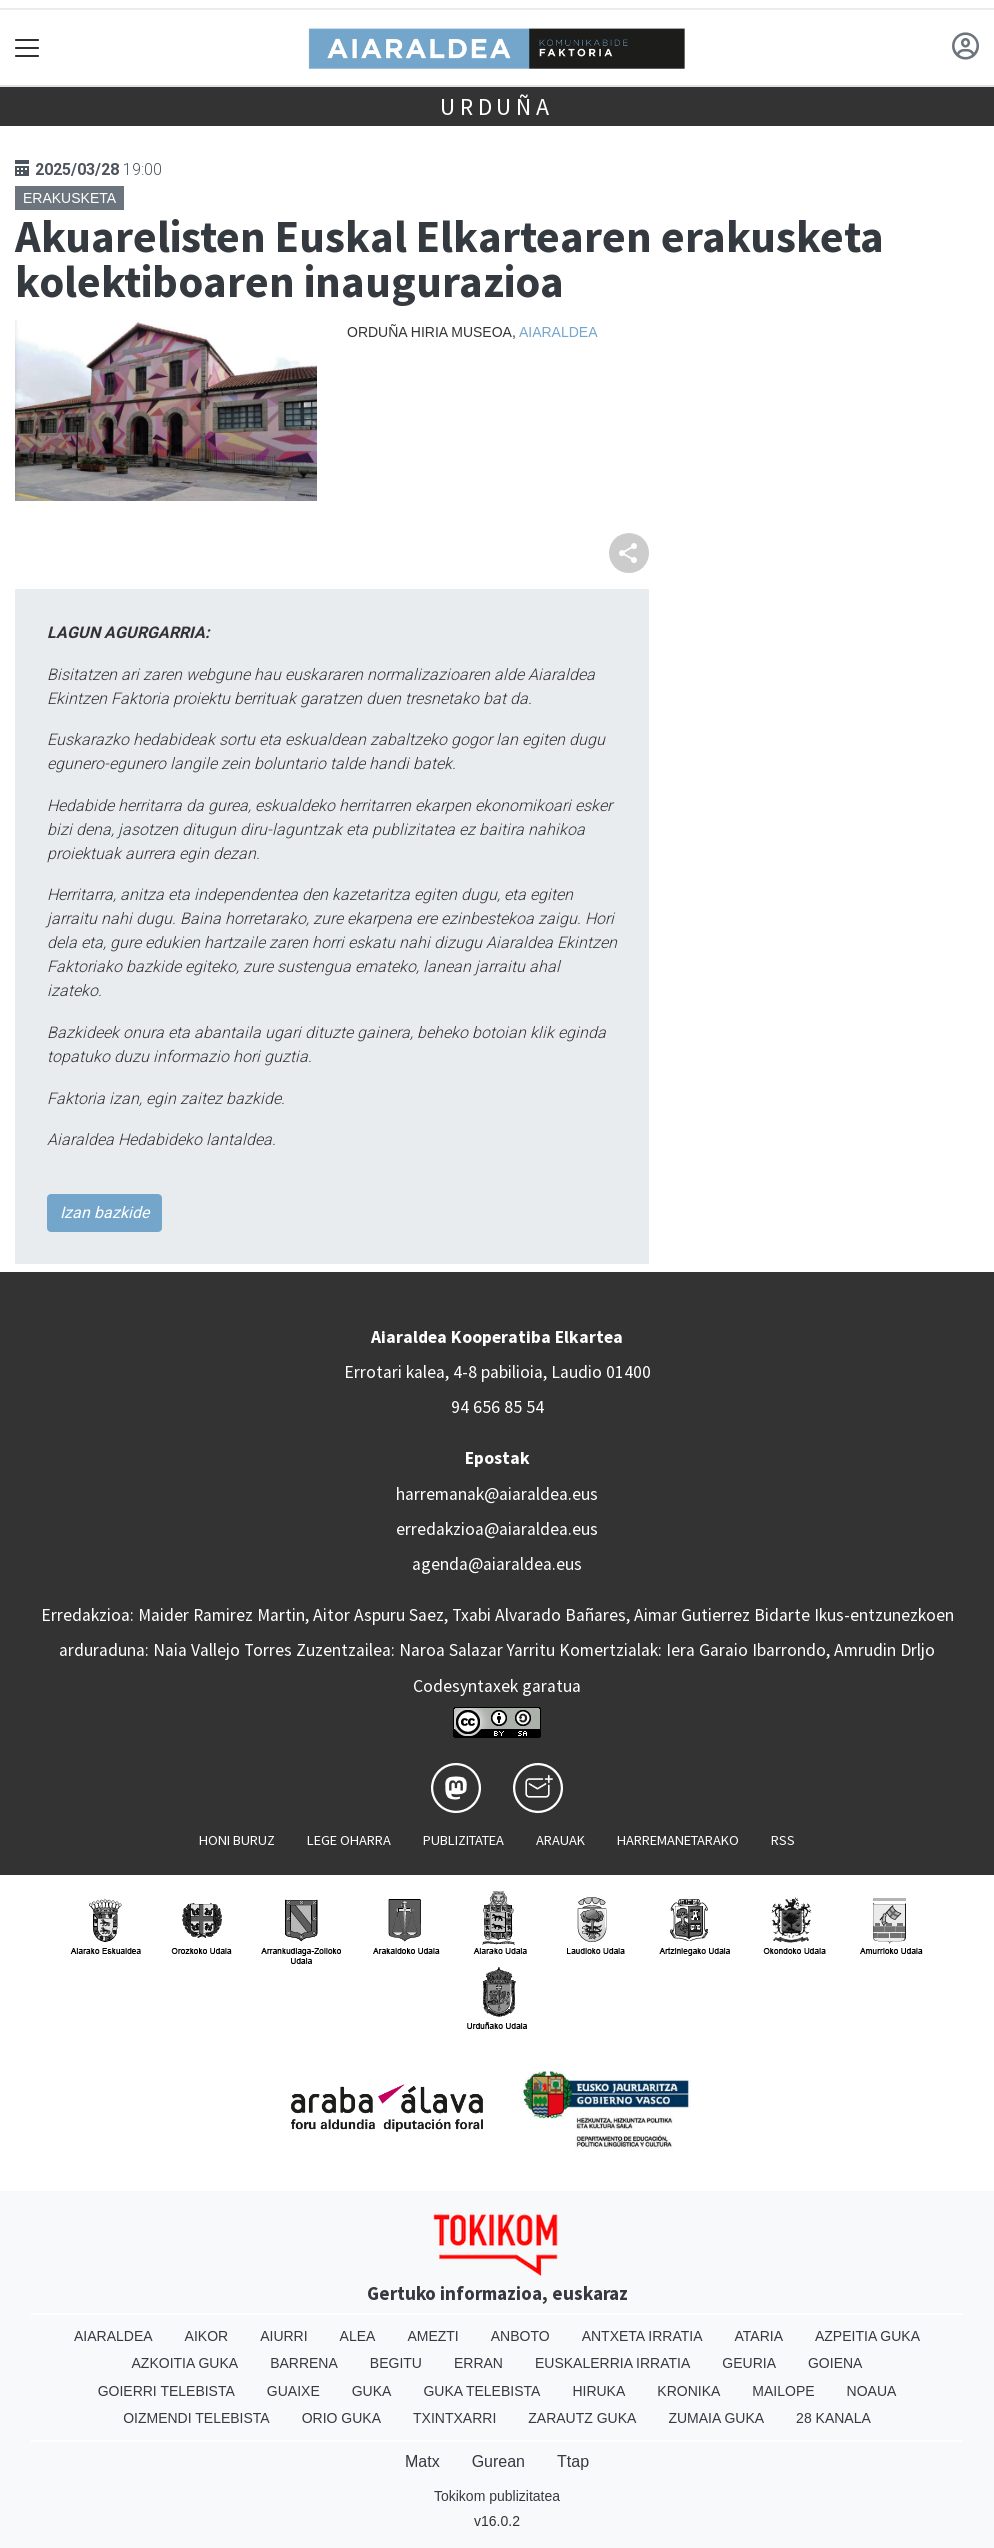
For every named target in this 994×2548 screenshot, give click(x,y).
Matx (422, 2461)
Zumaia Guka (716, 2418)
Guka (372, 2391)
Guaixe (293, 2391)
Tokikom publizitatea (497, 2496)
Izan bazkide (104, 1212)
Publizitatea (463, 1840)
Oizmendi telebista (196, 2418)
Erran (478, 2363)
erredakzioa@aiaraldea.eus (497, 1529)
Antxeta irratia (642, 2336)
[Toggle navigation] (27, 47)
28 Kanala (833, 2418)
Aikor (207, 2336)
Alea (358, 2336)
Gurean (498, 2461)
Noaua (872, 2391)
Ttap (573, 2461)
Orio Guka (341, 2418)
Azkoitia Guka (185, 2363)
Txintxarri (454, 2418)
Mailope (783, 2391)
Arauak (560, 1840)
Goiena (835, 2363)
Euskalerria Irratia (612, 2363)
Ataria (758, 2336)
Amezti (432, 2336)
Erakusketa (69, 198)
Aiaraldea (558, 332)
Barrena (304, 2363)
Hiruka (598, 2391)
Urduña (497, 106)
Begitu (396, 2363)
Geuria (749, 2363)
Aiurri (283, 2336)
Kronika (688, 2391)
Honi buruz (237, 1840)
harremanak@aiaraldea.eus (497, 1494)
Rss (783, 1840)
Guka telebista (481, 2391)
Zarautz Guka (582, 2418)
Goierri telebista (166, 2391)
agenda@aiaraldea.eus (497, 1564)
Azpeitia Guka (867, 2336)
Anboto (520, 2336)
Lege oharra (349, 1840)
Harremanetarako (678, 1840)
